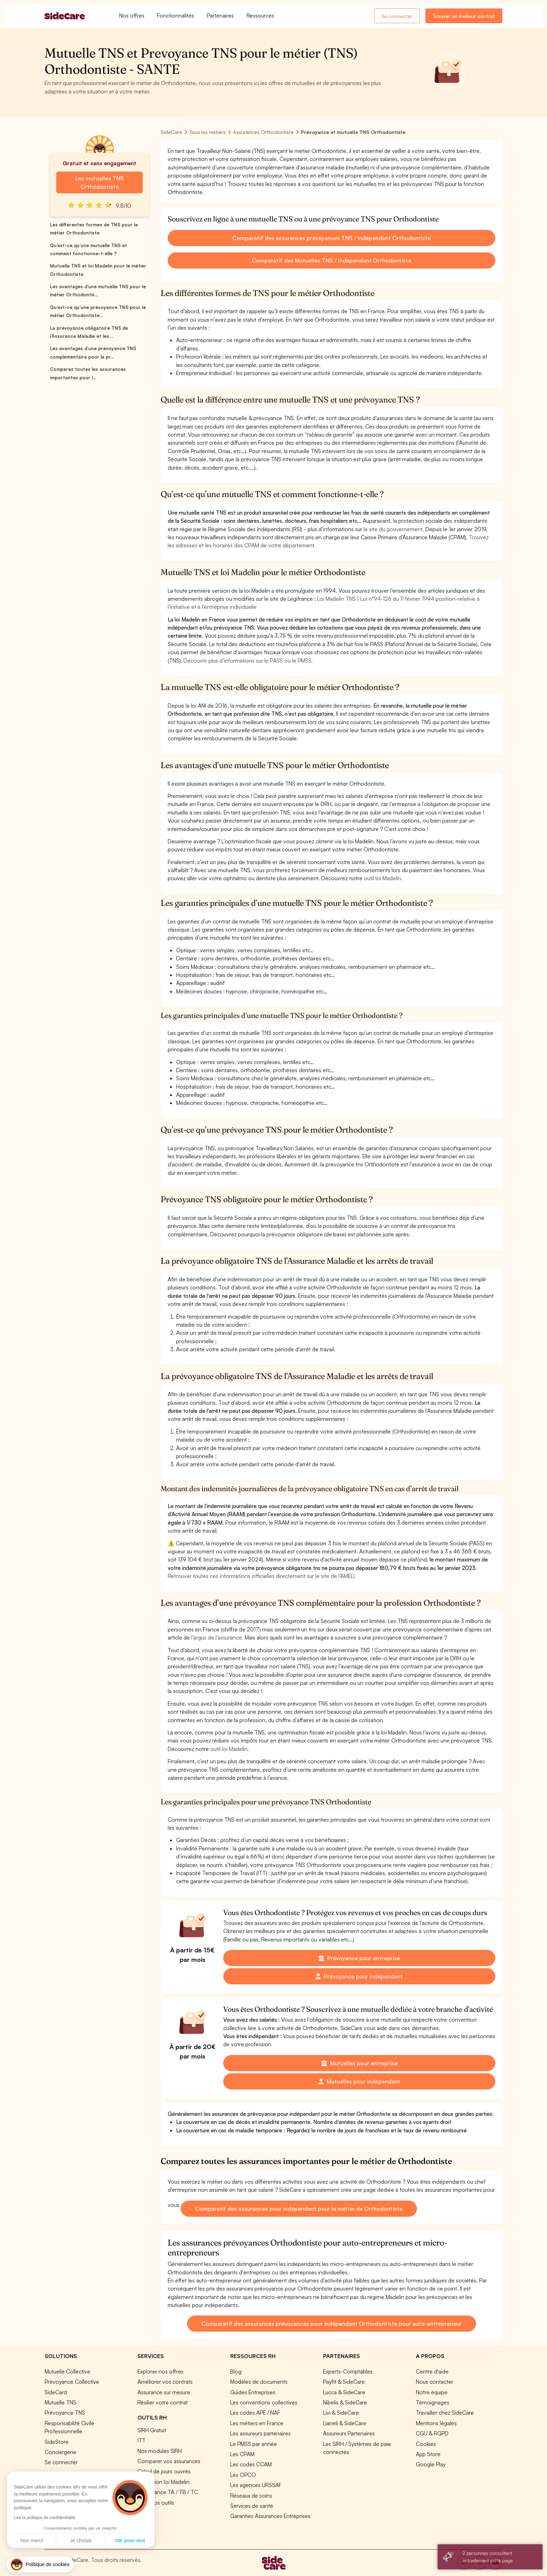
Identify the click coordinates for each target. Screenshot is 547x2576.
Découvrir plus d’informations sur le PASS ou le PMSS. (248, 660)
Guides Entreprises (252, 2392)
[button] (40, 2564)
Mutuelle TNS (60, 2402)
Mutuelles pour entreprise (359, 2063)
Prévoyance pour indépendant (359, 1976)
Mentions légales (436, 2423)
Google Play (430, 2464)
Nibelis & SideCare (345, 2402)
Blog (236, 2371)
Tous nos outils (155, 2502)
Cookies (426, 2443)
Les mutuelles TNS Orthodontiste (99, 182)
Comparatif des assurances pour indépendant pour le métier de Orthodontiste (299, 2208)
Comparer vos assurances (168, 2461)
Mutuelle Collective (67, 2371)
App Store (428, 2454)
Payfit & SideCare (344, 2381)
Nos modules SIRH (159, 2450)
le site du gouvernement (393, 529)
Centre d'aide (432, 2371)
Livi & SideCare (341, 2412)
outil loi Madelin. (383, 878)
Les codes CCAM (251, 2464)
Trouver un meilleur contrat (464, 16)
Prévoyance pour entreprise (359, 1958)
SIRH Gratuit (151, 2430)
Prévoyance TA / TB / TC (167, 2492)
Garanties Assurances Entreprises (270, 2515)
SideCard (56, 2392)
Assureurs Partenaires (349, 2433)
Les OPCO (243, 2474)
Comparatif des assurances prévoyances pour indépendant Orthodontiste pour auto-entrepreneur (331, 2323)
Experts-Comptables (348, 2371)
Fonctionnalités (175, 15)
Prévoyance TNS (65, 2412)
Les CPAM (242, 2454)
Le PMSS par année (253, 2443)
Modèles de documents (259, 2381)
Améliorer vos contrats (165, 2381)
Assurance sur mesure (163, 2392)
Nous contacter (434, 2381)
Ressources (260, 15)
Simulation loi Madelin (163, 2481)
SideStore (57, 2441)
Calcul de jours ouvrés (164, 2471)
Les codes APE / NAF (255, 2412)
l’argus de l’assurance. (217, 1637)
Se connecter (396, 16)
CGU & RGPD (432, 2433)
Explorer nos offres (160, 2371)
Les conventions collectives (263, 2402)
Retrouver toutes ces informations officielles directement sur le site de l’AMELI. (262, 1575)
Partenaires (220, 15)
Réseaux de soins (251, 2495)
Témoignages (432, 2402)
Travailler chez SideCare (445, 2412)
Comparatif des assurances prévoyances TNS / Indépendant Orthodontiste (331, 238)
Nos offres (131, 15)
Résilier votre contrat (162, 2402)
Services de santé (251, 2505)
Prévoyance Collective (72, 2381)
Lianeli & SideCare (344, 2423)
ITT (141, 2440)
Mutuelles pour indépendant (359, 2081)
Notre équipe (432, 2392)
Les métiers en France (256, 2423)
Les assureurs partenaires (260, 2433)
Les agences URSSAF (256, 2484)
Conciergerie (60, 2451)
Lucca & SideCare (344, 2392)
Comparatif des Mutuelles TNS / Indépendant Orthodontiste (331, 260)
